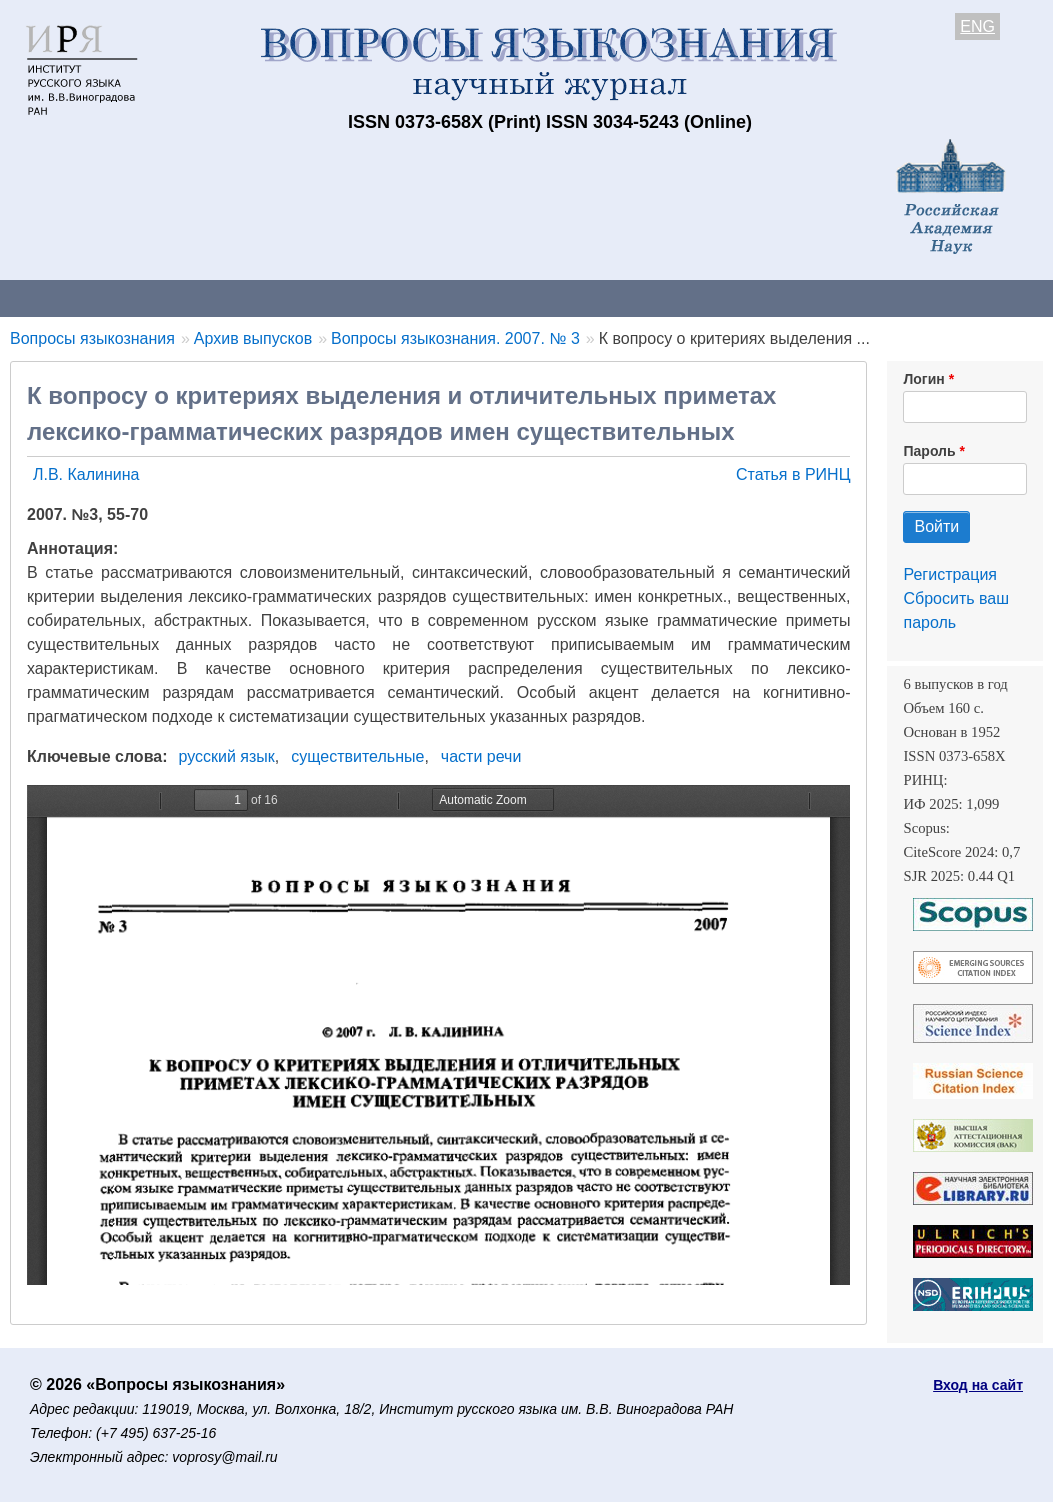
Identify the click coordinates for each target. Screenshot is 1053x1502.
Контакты (174, 297)
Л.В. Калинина (86, 474)
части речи (481, 756)
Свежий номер (407, 297)
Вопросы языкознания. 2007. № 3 (455, 338)
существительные (357, 756)
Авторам (282, 297)
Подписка (695, 297)
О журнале (60, 297)
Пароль (929, 451)
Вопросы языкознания (92, 338)
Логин (923, 379)
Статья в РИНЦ (793, 474)
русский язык (227, 756)
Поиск (1010, 297)
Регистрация (950, 574)
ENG (977, 26)
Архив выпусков (560, 297)
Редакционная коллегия (859, 297)
